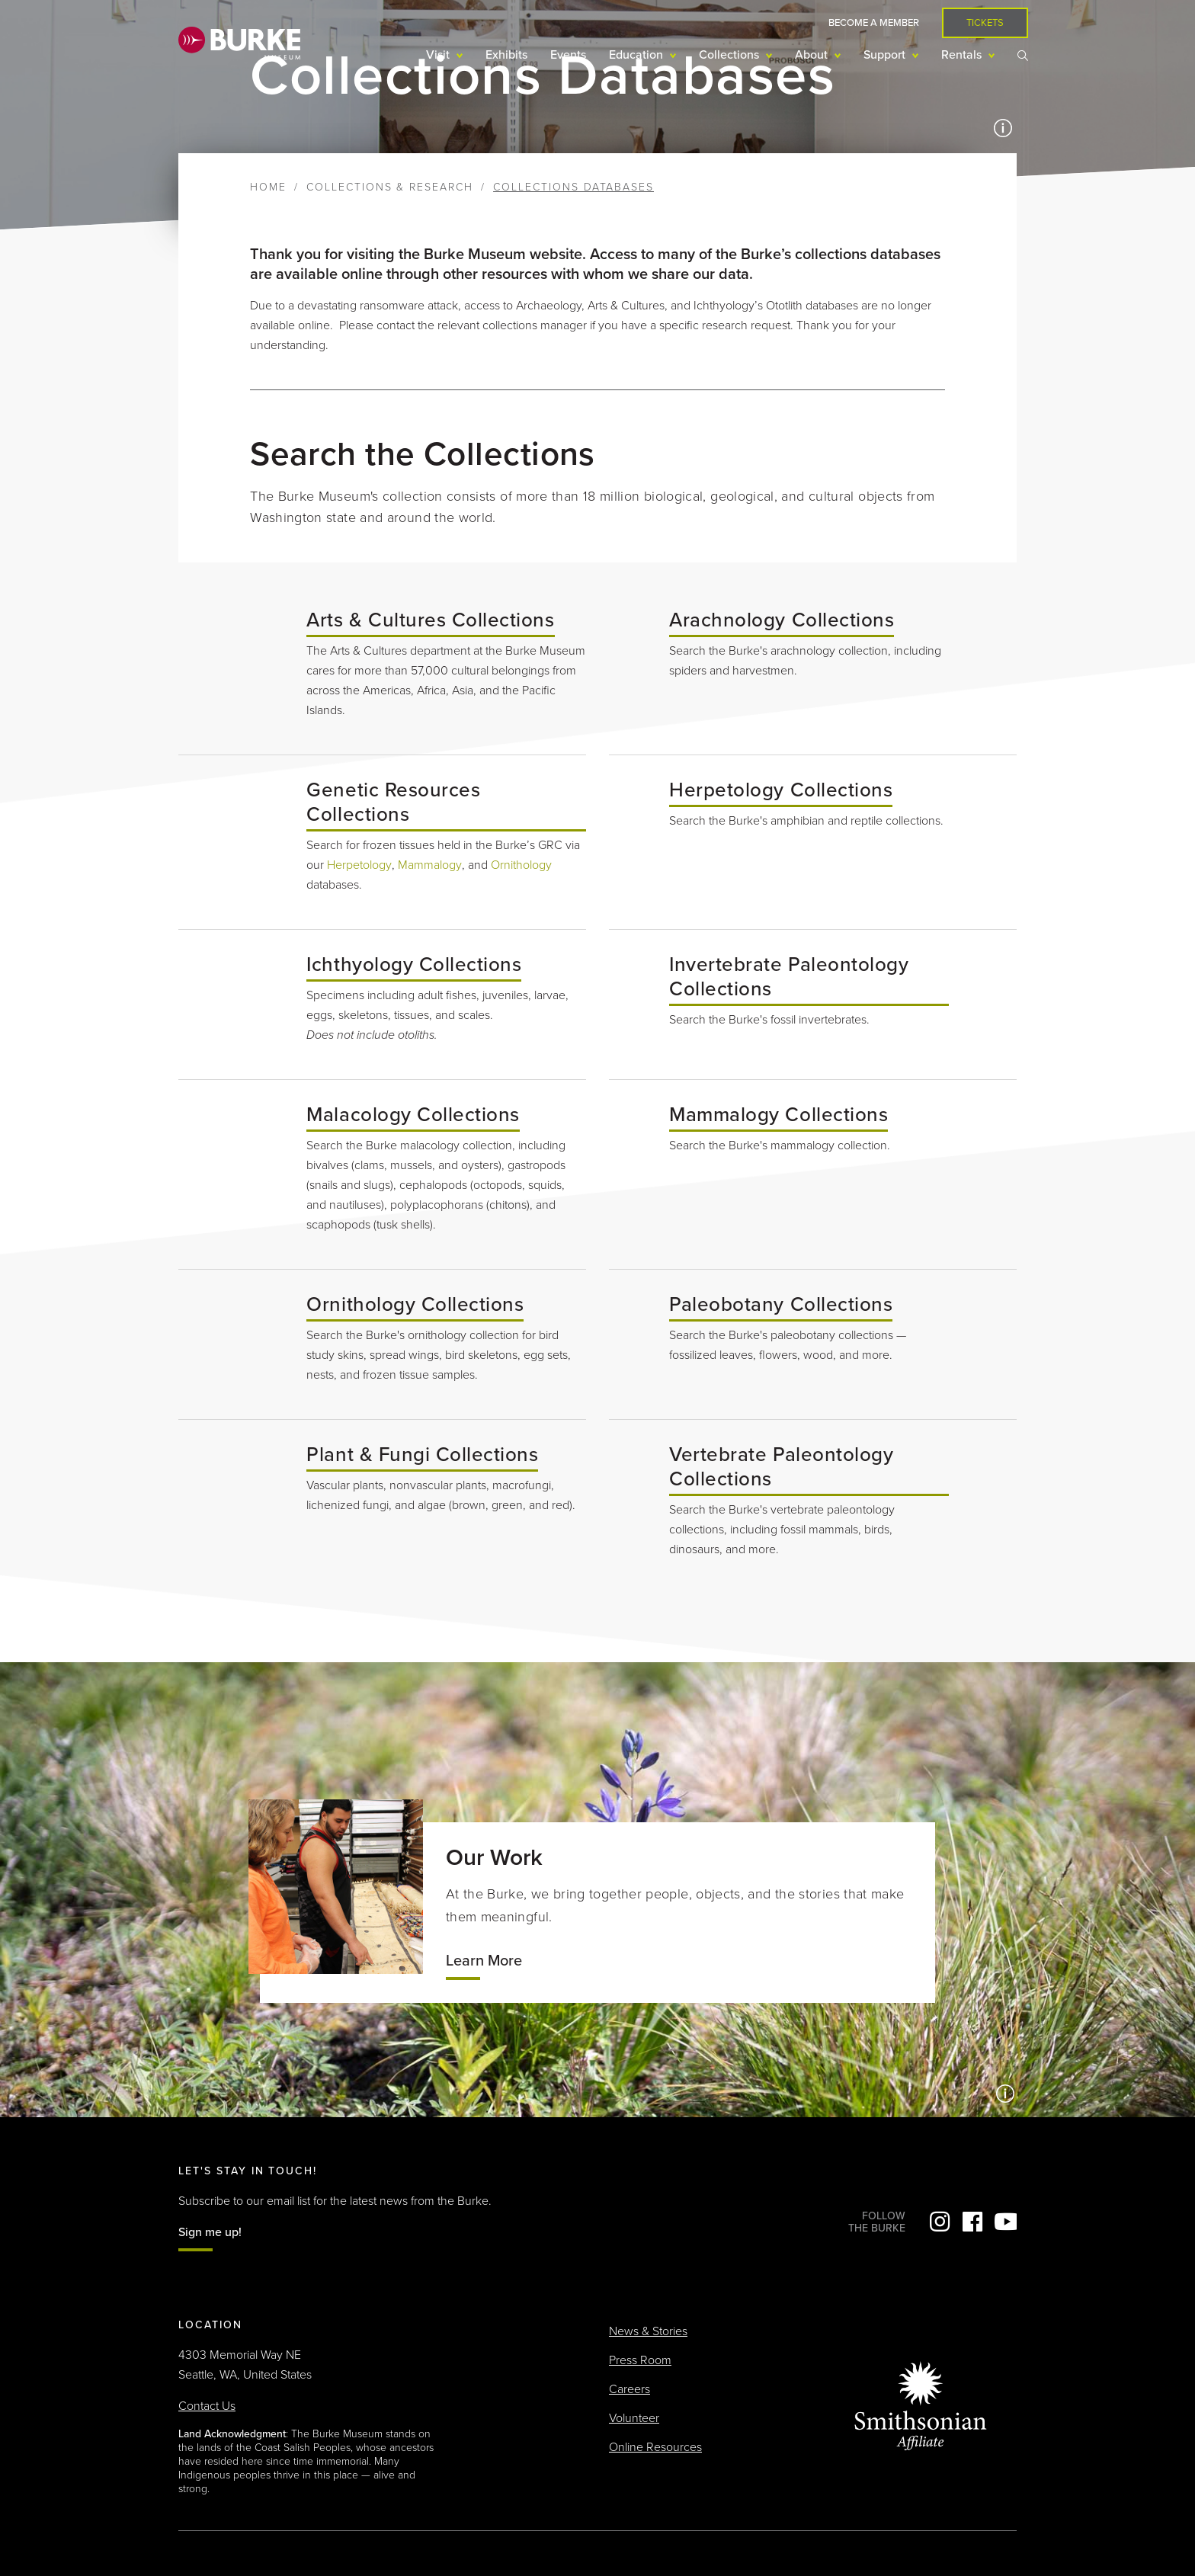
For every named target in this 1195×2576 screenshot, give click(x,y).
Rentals (963, 54)
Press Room (640, 2360)
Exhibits (506, 54)
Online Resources (655, 2447)
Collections (730, 54)
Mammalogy (430, 865)
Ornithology (521, 865)
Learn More (484, 1961)
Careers (629, 2389)
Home (268, 187)
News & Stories (648, 2331)
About (813, 54)
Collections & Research (389, 187)
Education (637, 54)
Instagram (939, 2221)
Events (568, 54)
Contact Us (206, 2406)
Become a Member (873, 23)
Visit (439, 54)
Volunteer (634, 2418)
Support (885, 54)
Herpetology (359, 865)
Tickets (985, 23)
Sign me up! (210, 2232)
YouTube (1005, 2221)
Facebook (972, 2221)
